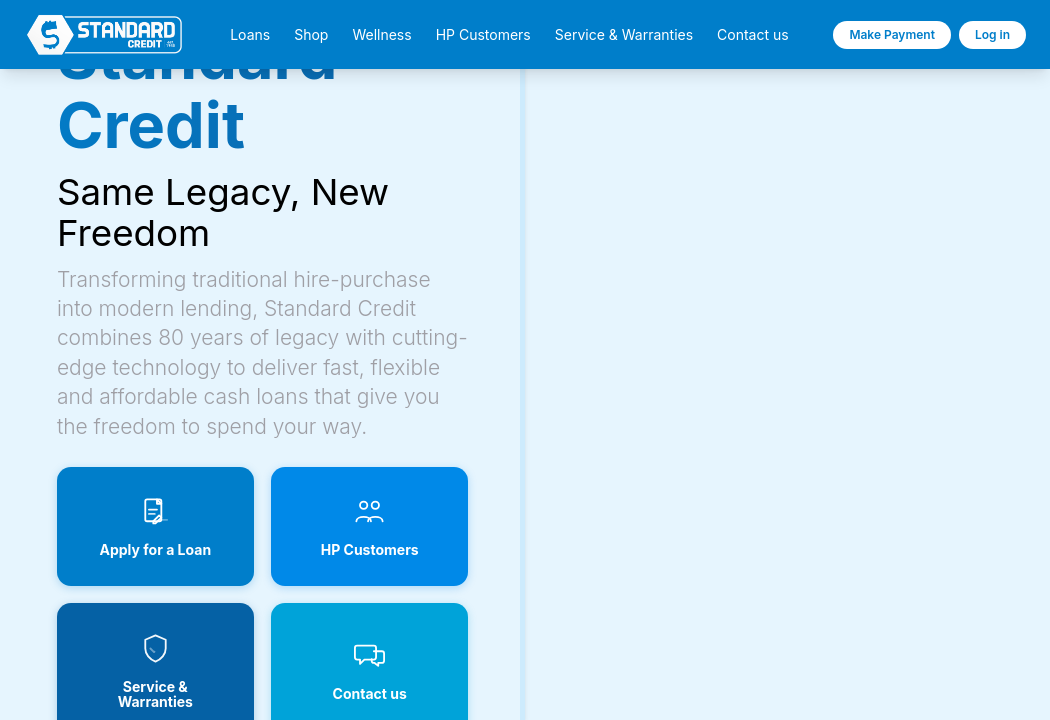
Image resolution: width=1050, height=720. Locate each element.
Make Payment (892, 34)
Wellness (381, 35)
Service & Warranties (624, 35)
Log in (992, 34)
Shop (311, 35)
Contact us (753, 35)
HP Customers (483, 35)
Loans (250, 35)
